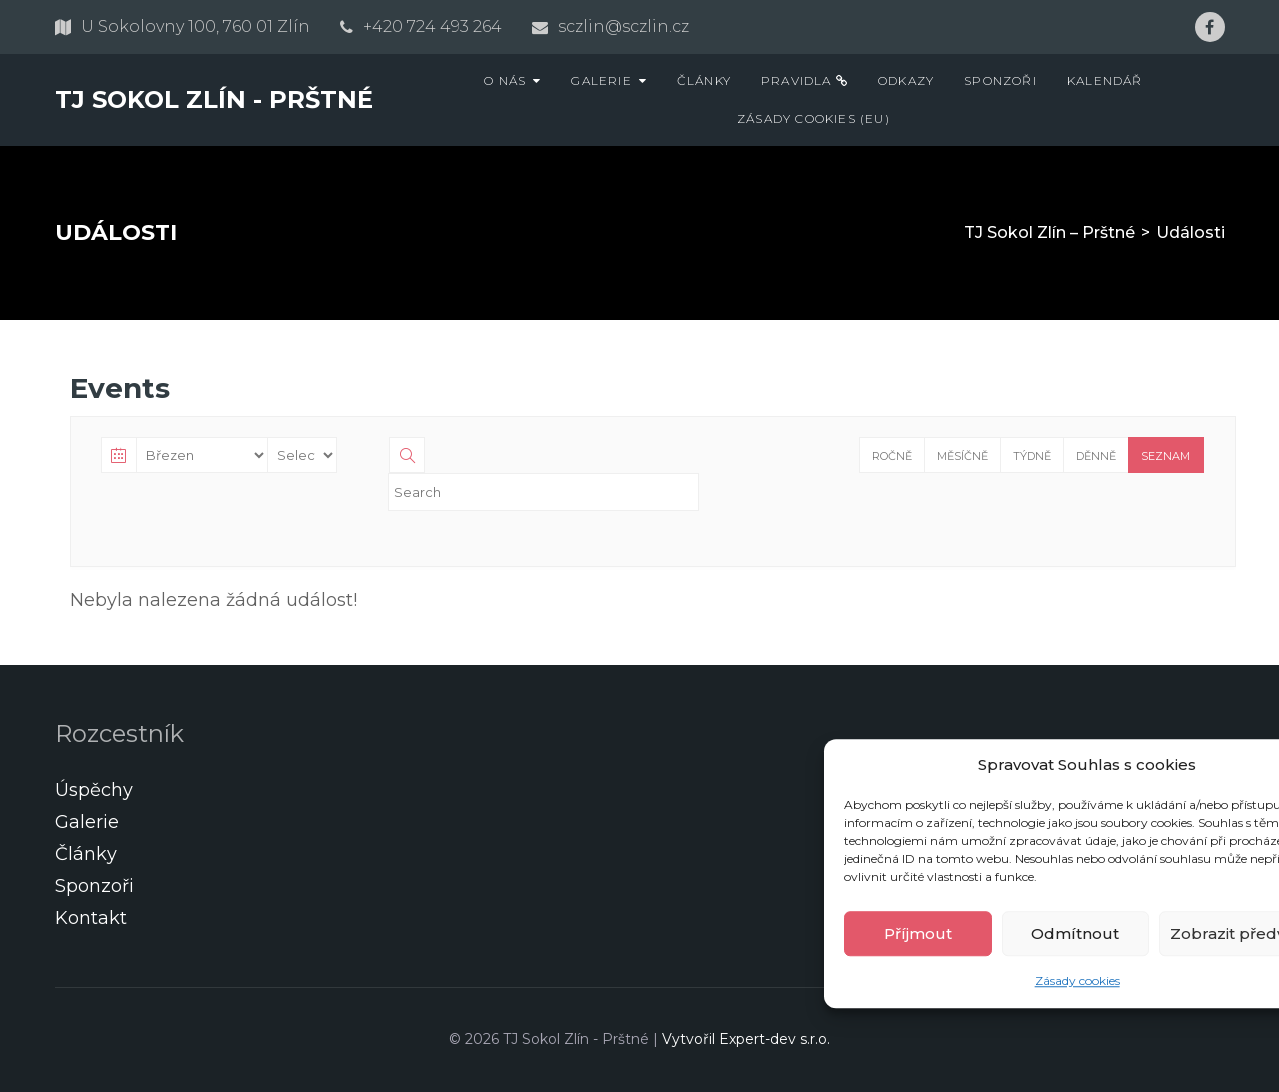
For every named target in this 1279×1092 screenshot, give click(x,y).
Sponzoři (1000, 80)
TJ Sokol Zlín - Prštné (214, 99)
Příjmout (918, 933)
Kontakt (91, 918)
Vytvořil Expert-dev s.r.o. (746, 1039)
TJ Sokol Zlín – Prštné (1049, 232)
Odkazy (906, 80)
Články (704, 80)
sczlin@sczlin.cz (623, 26)
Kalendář (1105, 80)
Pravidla (804, 80)
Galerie (601, 80)
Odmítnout (1075, 933)
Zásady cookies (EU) (813, 118)
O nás (505, 80)
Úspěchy (94, 790)
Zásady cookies (1077, 980)
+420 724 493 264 (432, 26)
